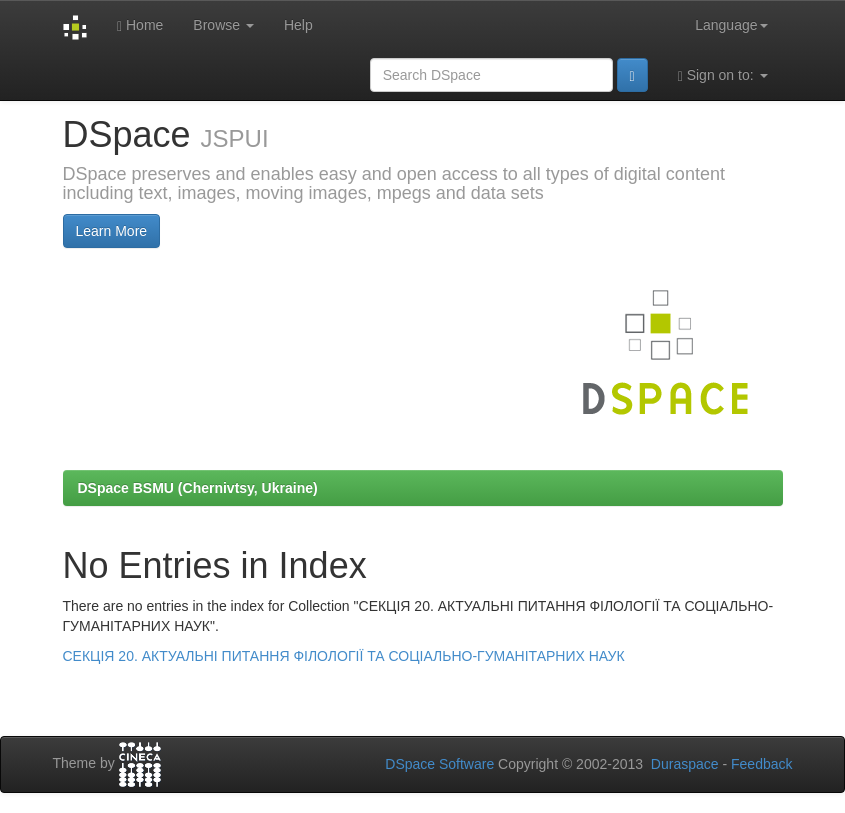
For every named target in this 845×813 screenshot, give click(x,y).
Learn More (112, 231)
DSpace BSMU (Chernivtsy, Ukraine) (198, 488)
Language (731, 25)
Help (298, 25)
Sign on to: (723, 75)
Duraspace (685, 764)
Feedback (761, 764)
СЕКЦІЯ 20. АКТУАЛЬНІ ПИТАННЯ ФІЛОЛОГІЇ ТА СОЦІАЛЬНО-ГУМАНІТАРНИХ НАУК (344, 656)
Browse (223, 25)
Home (140, 25)
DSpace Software (439, 764)
